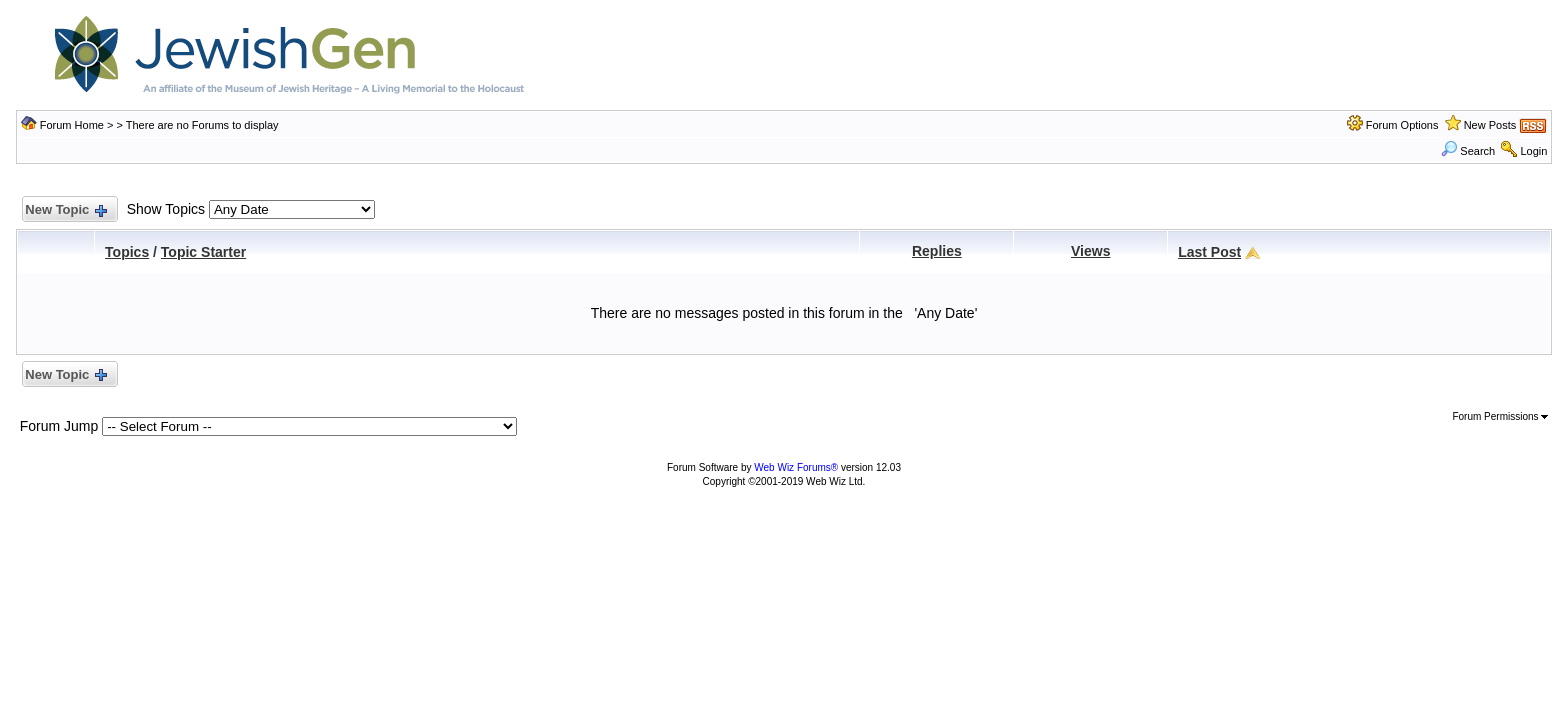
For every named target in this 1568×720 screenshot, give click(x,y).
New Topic (65, 210)
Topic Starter (203, 252)
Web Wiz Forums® (796, 467)
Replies (937, 251)
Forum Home (72, 125)
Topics (127, 252)
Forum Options (1402, 125)
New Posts (1490, 125)
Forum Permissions (1500, 416)
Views (1090, 251)
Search (1468, 151)
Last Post (1209, 252)
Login (1533, 151)
